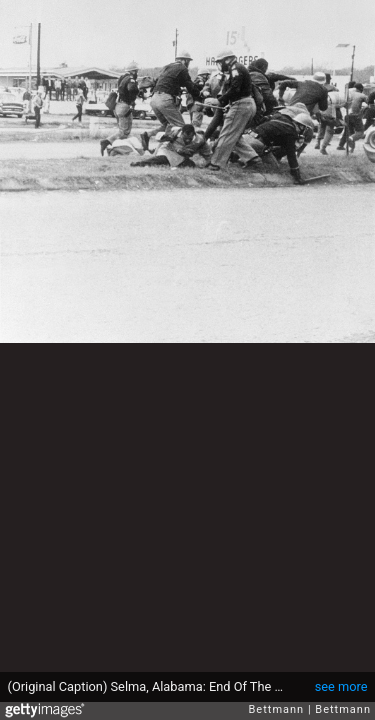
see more (341, 686)
